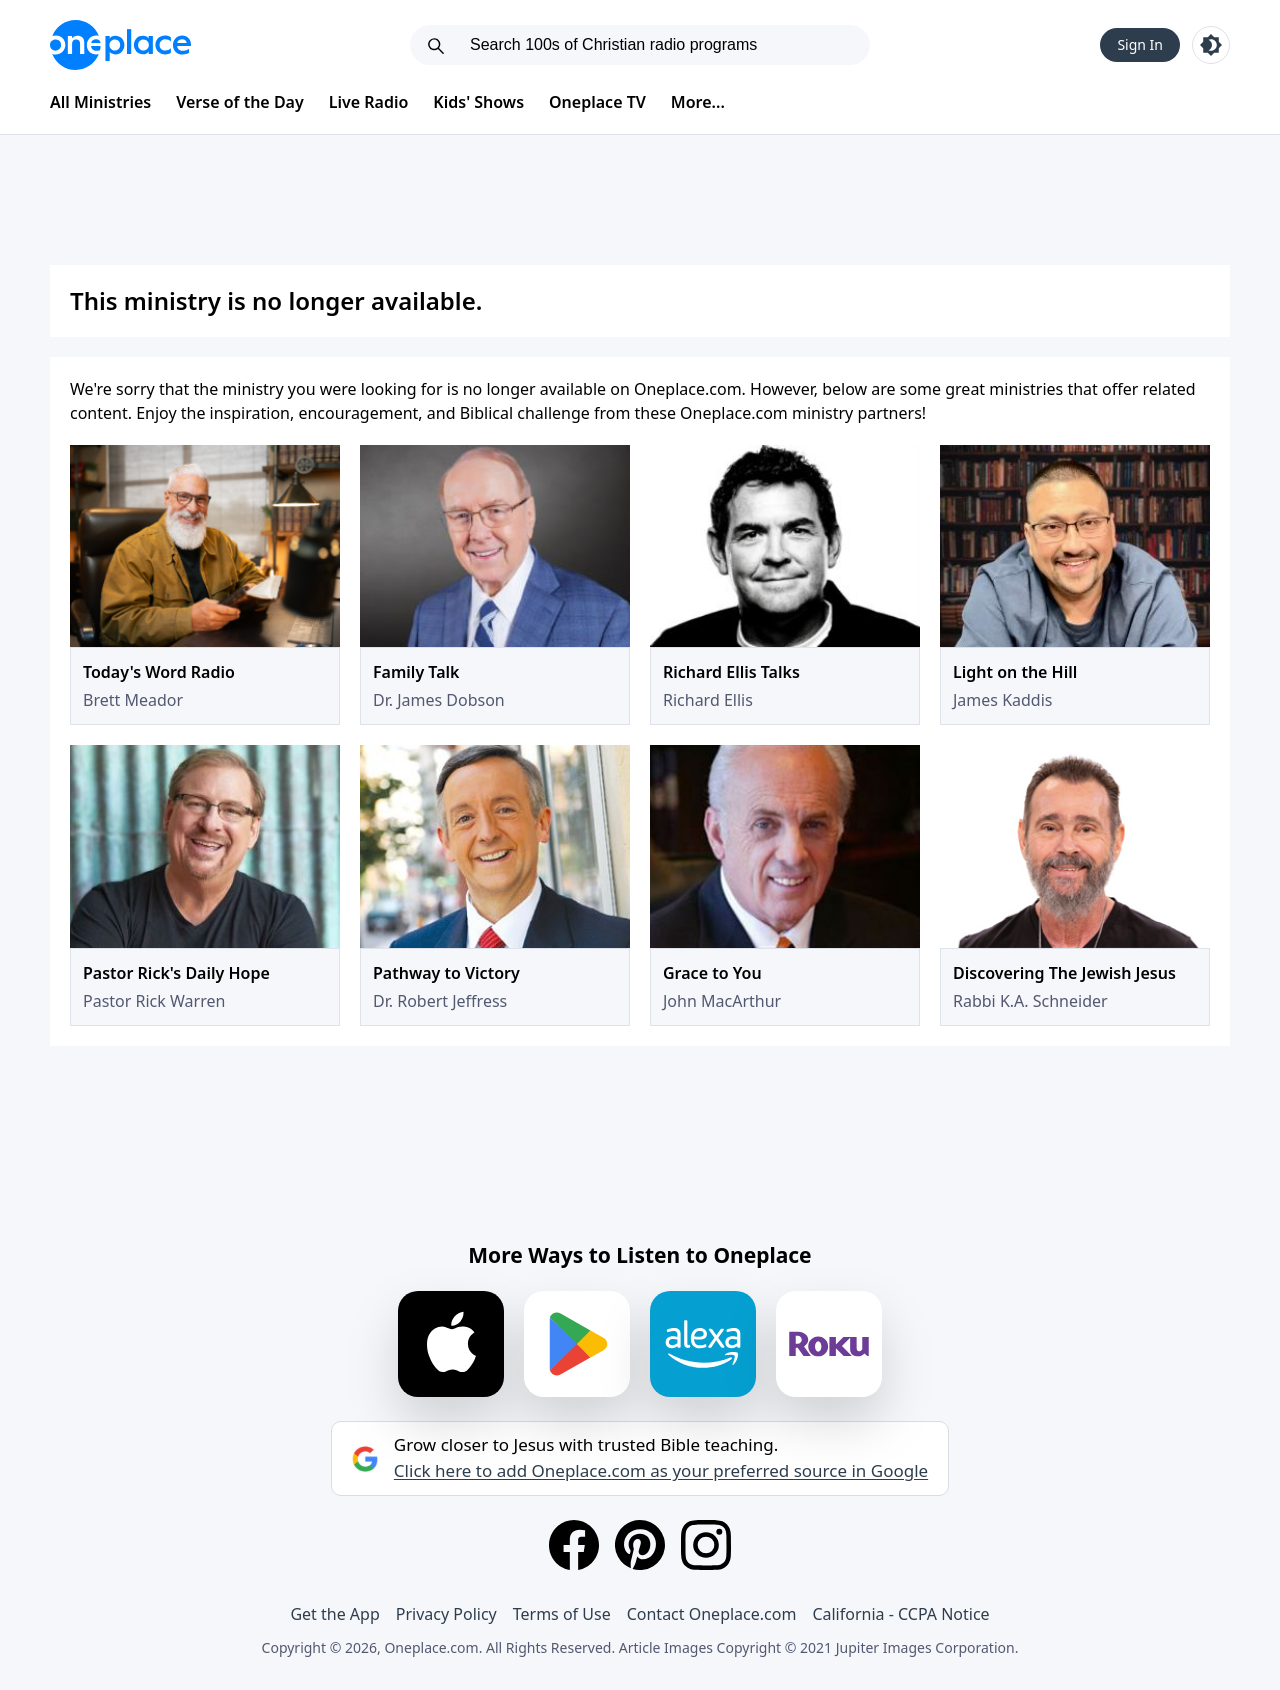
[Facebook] (574, 1545)
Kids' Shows (478, 102)
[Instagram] (706, 1545)
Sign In (1140, 44)
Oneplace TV (597, 102)
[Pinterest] (640, 1545)
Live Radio (369, 102)
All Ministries (100, 102)
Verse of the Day (240, 102)
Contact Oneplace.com (712, 1614)
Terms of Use (562, 1614)
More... (698, 102)
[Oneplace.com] (120, 45)
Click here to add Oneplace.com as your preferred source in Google (661, 1471)
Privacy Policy (446, 1614)
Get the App (334, 1614)
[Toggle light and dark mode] (1211, 45)
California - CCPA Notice (900, 1614)
